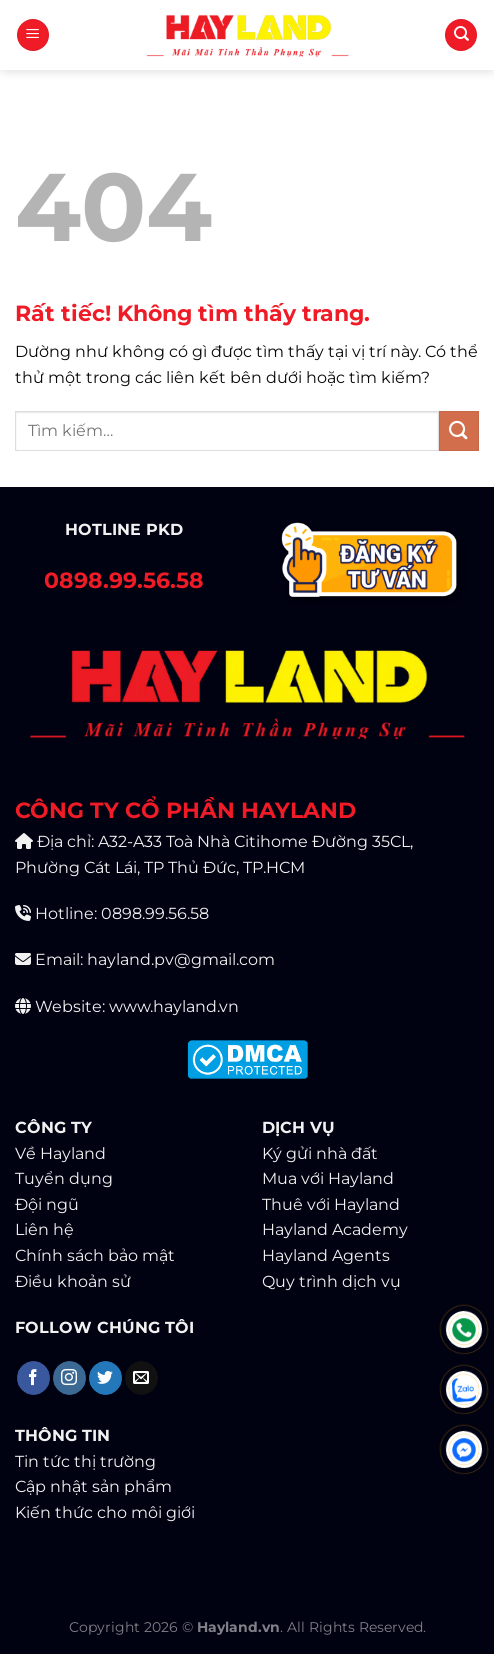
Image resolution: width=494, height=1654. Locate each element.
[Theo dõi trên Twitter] (105, 1378)
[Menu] (33, 35)
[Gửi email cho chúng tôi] (141, 1378)
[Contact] (371, 563)
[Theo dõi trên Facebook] (33, 1378)
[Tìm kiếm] (461, 35)
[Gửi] (459, 430)
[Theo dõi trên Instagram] (69, 1378)
